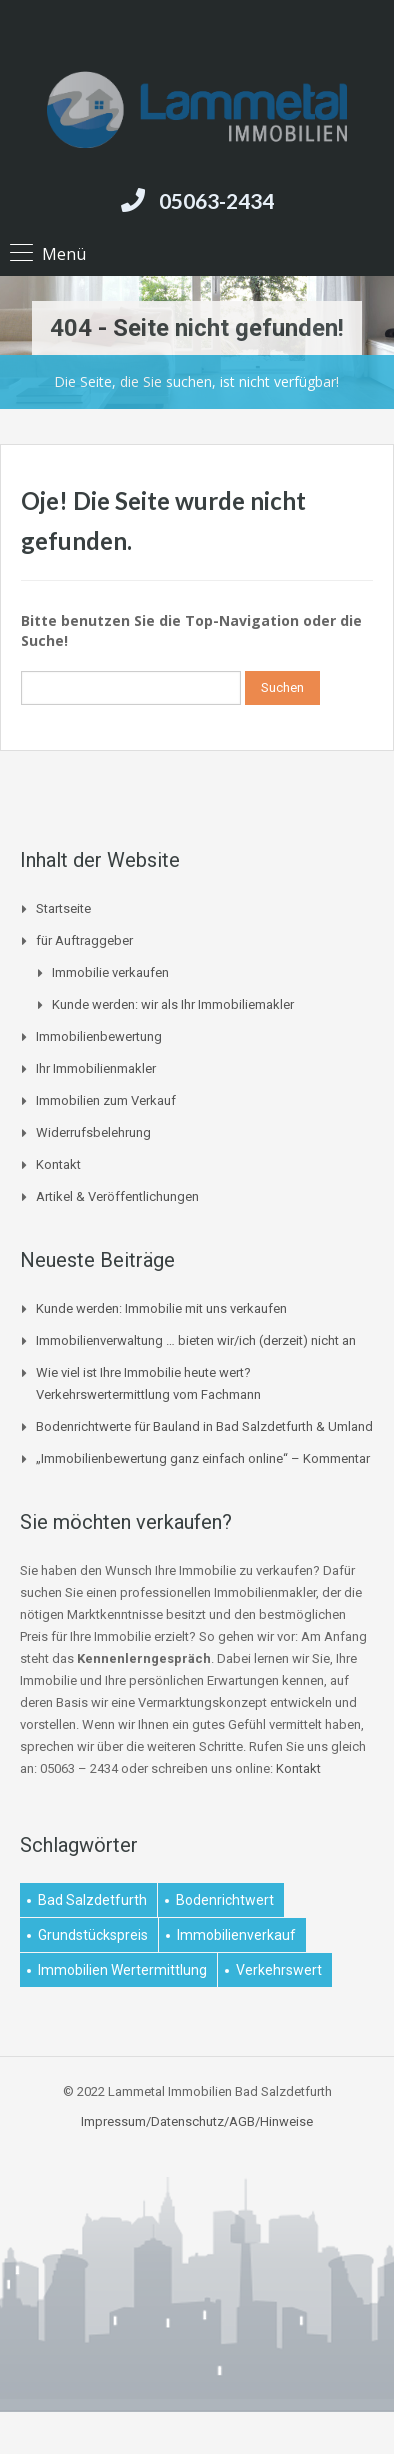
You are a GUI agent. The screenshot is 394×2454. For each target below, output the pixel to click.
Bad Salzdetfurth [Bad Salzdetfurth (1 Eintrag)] (92, 1900)
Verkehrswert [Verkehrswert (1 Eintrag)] (279, 1970)
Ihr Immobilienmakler (96, 1068)
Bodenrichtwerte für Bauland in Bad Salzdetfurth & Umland (204, 1426)
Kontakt (58, 1164)
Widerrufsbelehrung (93, 1132)
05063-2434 (216, 200)
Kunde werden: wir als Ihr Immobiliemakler (173, 1004)
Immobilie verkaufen (110, 972)
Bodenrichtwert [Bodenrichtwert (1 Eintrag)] (225, 1900)
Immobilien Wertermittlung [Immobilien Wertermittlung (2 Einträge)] (122, 1970)
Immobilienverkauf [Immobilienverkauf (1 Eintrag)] (236, 1935)
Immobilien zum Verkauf (106, 1100)
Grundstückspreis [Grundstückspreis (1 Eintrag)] (93, 1935)
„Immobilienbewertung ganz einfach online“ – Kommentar (203, 1458)
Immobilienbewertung (99, 1036)
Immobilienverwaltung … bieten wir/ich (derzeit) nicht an (196, 1340)
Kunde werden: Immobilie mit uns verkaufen (161, 1308)
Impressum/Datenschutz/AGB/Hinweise (197, 2121)
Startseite (63, 908)
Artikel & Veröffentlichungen (117, 1196)
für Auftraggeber (84, 940)
